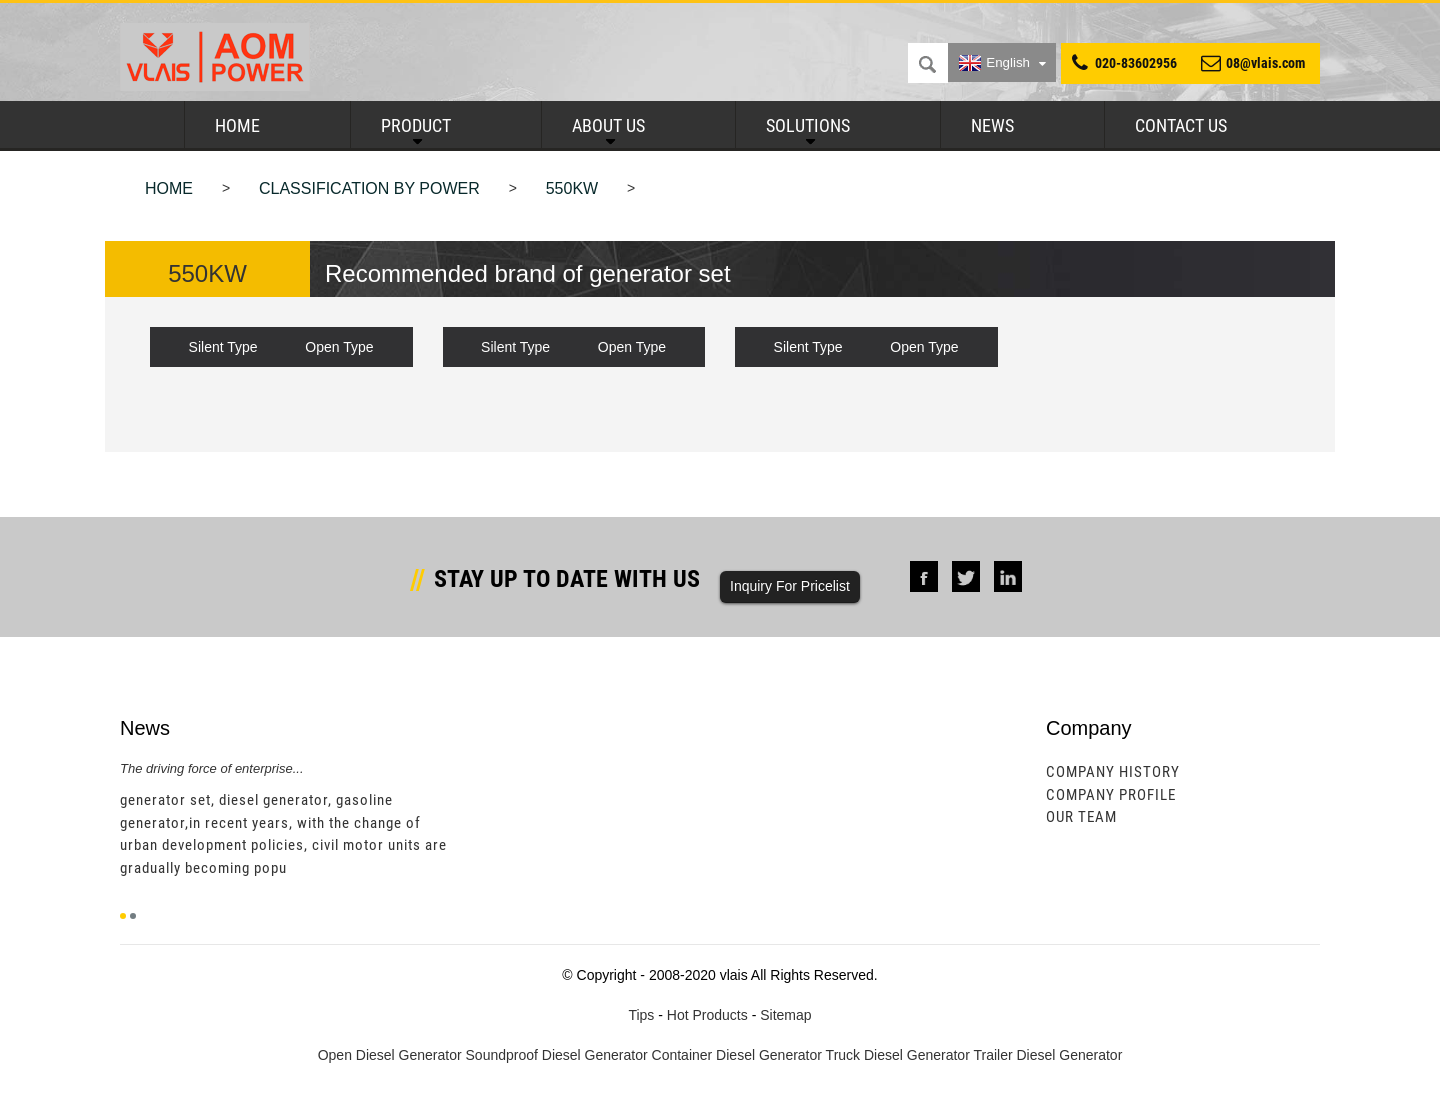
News (992, 125)
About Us (608, 125)
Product (416, 125)
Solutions (808, 125)
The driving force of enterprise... (212, 768)
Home (237, 125)
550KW (572, 188)
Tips (641, 1015)
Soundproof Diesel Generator (557, 1055)
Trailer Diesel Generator (1047, 1055)
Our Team (1081, 817)
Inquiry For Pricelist (790, 586)
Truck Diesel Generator (898, 1055)
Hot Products (707, 1015)
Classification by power (369, 188)
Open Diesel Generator (390, 1055)
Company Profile (1111, 795)
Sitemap (785, 1015)
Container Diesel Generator (737, 1055)
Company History (1113, 772)
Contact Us (1181, 125)
